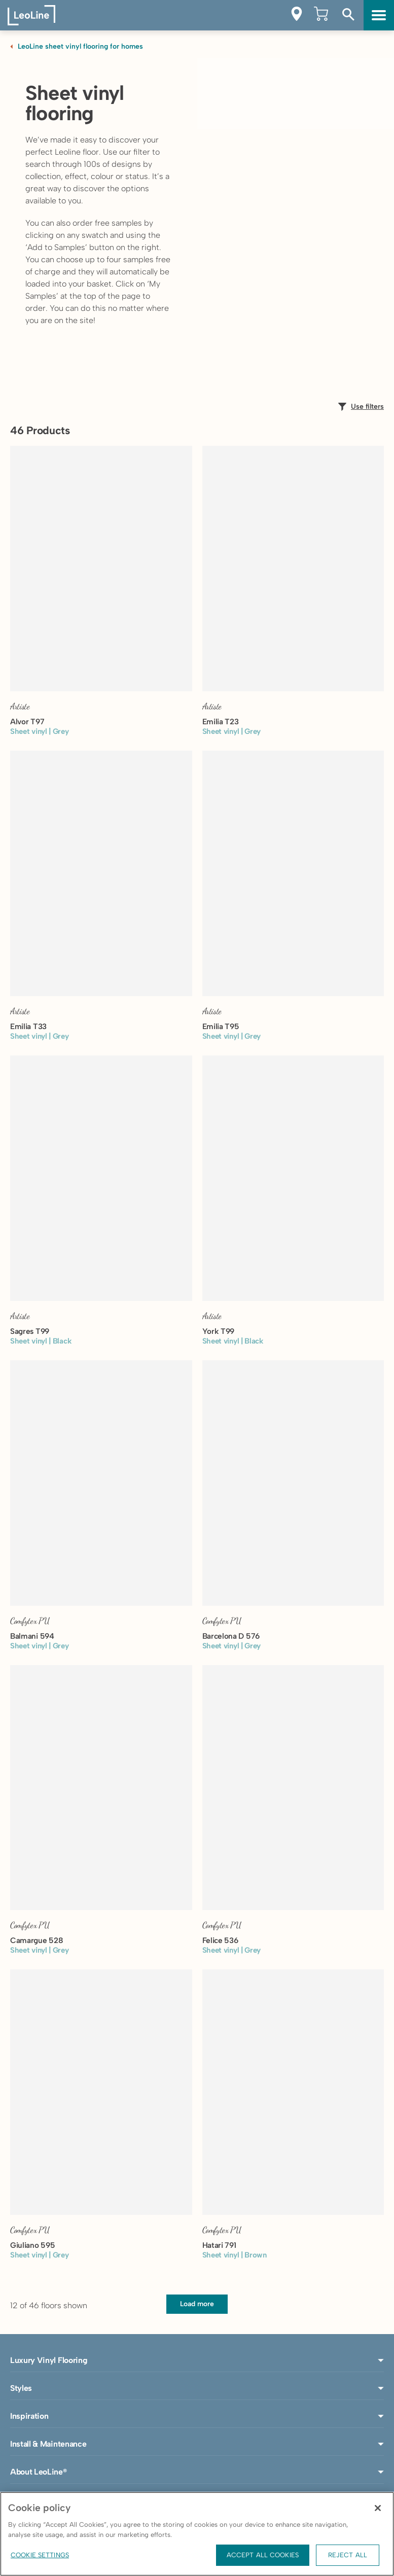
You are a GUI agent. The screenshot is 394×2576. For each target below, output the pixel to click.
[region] (197, 2534)
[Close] (378, 2508)
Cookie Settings (40, 2555)
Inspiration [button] (197, 2416)
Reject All (347, 2555)
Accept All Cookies (263, 2555)
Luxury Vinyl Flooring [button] (197, 2360)
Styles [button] (197, 2388)
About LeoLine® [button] (197, 2472)
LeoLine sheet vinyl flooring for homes (80, 46)
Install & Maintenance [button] (197, 2444)
